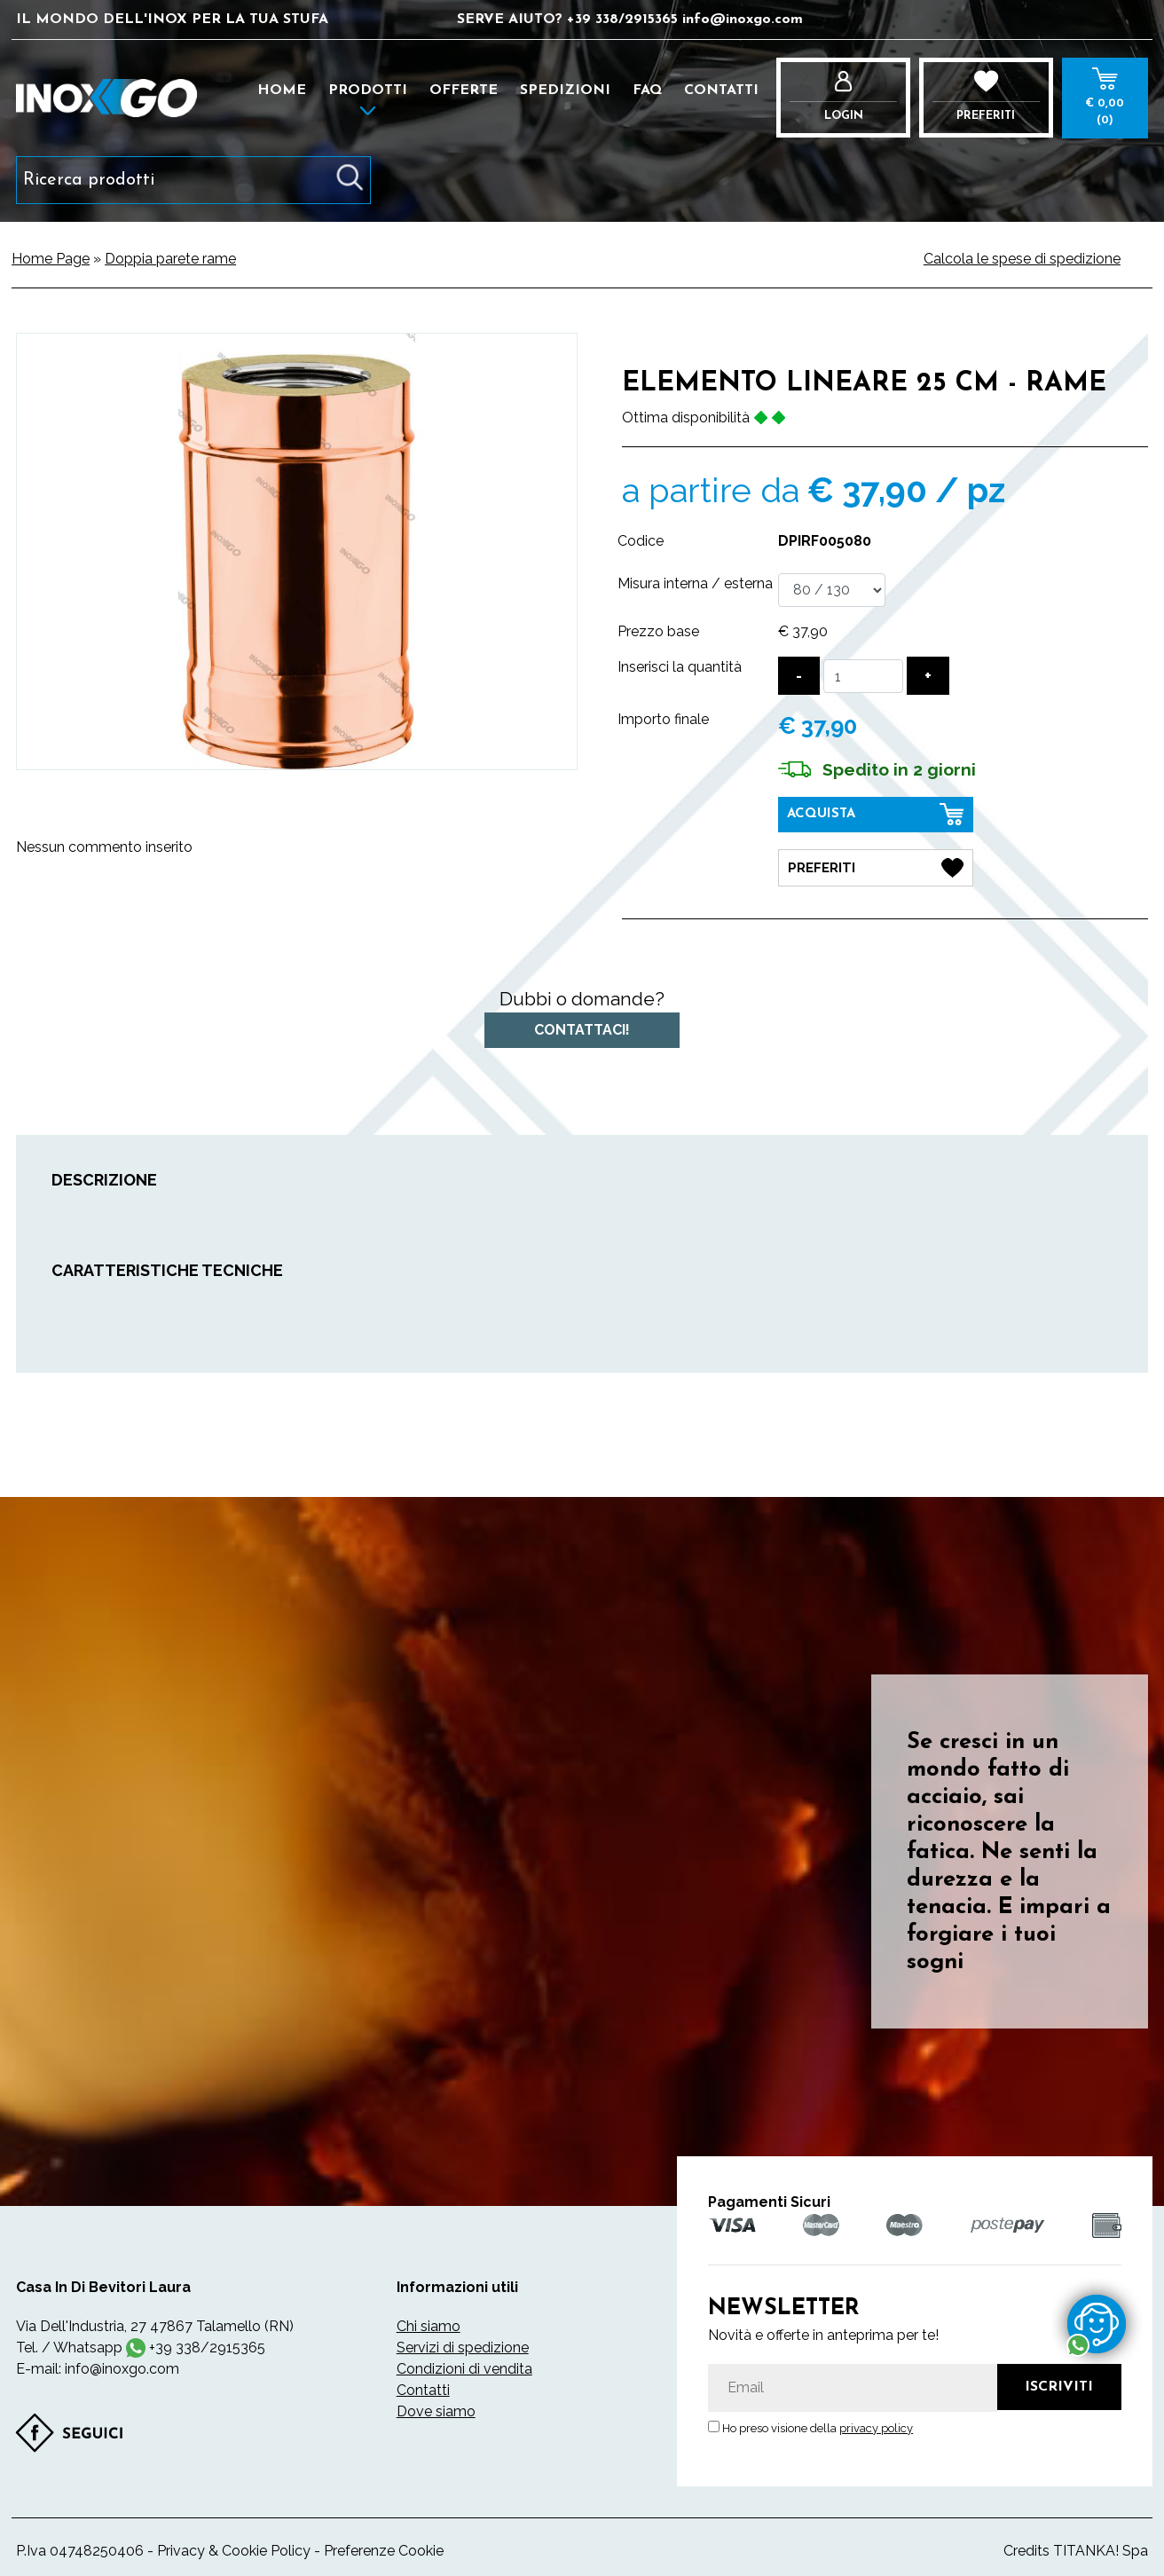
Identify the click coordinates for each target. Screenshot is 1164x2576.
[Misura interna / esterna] (831, 590)
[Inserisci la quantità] (863, 676)
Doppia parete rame (170, 258)
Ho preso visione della (817, 2425)
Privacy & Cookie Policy (234, 2547)
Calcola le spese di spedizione (1022, 258)
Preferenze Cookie (384, 2547)
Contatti (721, 90)
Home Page (51, 258)
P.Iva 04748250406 (80, 2547)
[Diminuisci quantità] (799, 676)
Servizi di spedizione (463, 2344)
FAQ (647, 90)
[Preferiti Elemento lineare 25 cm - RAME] (875, 865)
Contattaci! (582, 1027)
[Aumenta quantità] (928, 676)
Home (281, 90)
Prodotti (367, 90)
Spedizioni (565, 90)
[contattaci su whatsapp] (1096, 2323)
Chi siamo (428, 2322)
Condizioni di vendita (464, 2365)
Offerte (463, 90)
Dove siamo (436, 2407)
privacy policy (876, 2425)
